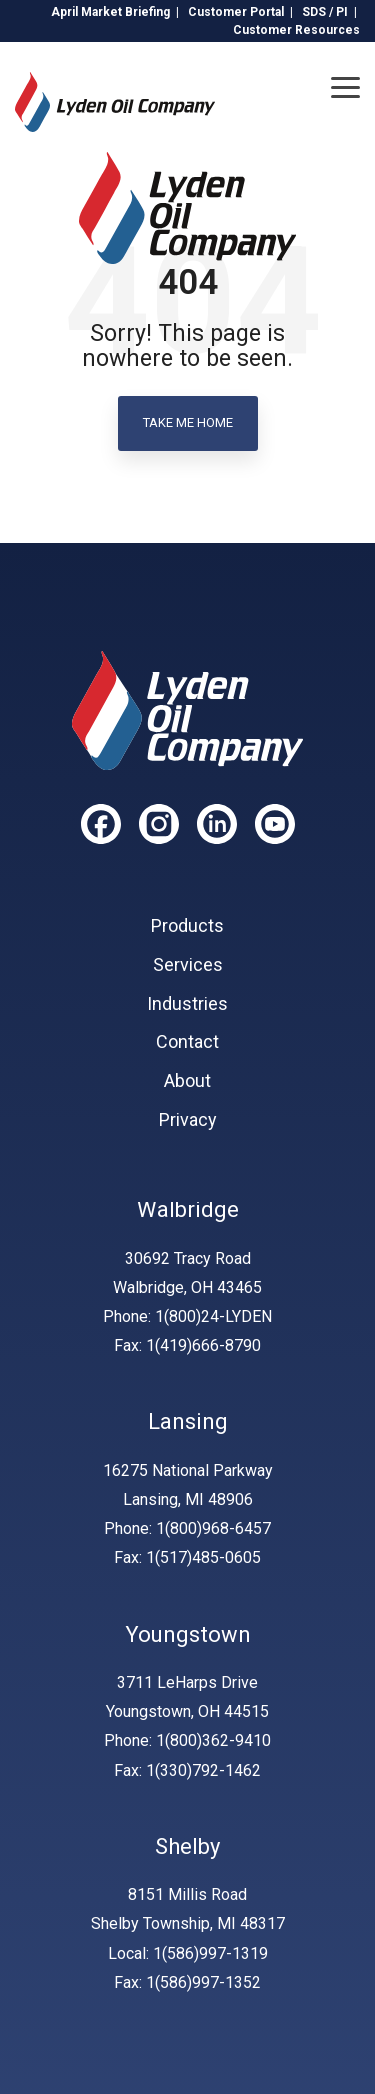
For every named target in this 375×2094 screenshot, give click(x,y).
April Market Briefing (110, 12)
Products (187, 926)
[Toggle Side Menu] (345, 86)
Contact (187, 1042)
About (187, 1081)
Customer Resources (296, 30)
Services (188, 965)
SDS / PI (325, 12)
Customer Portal (236, 12)
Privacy (188, 1120)
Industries (187, 1004)
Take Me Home (188, 422)
